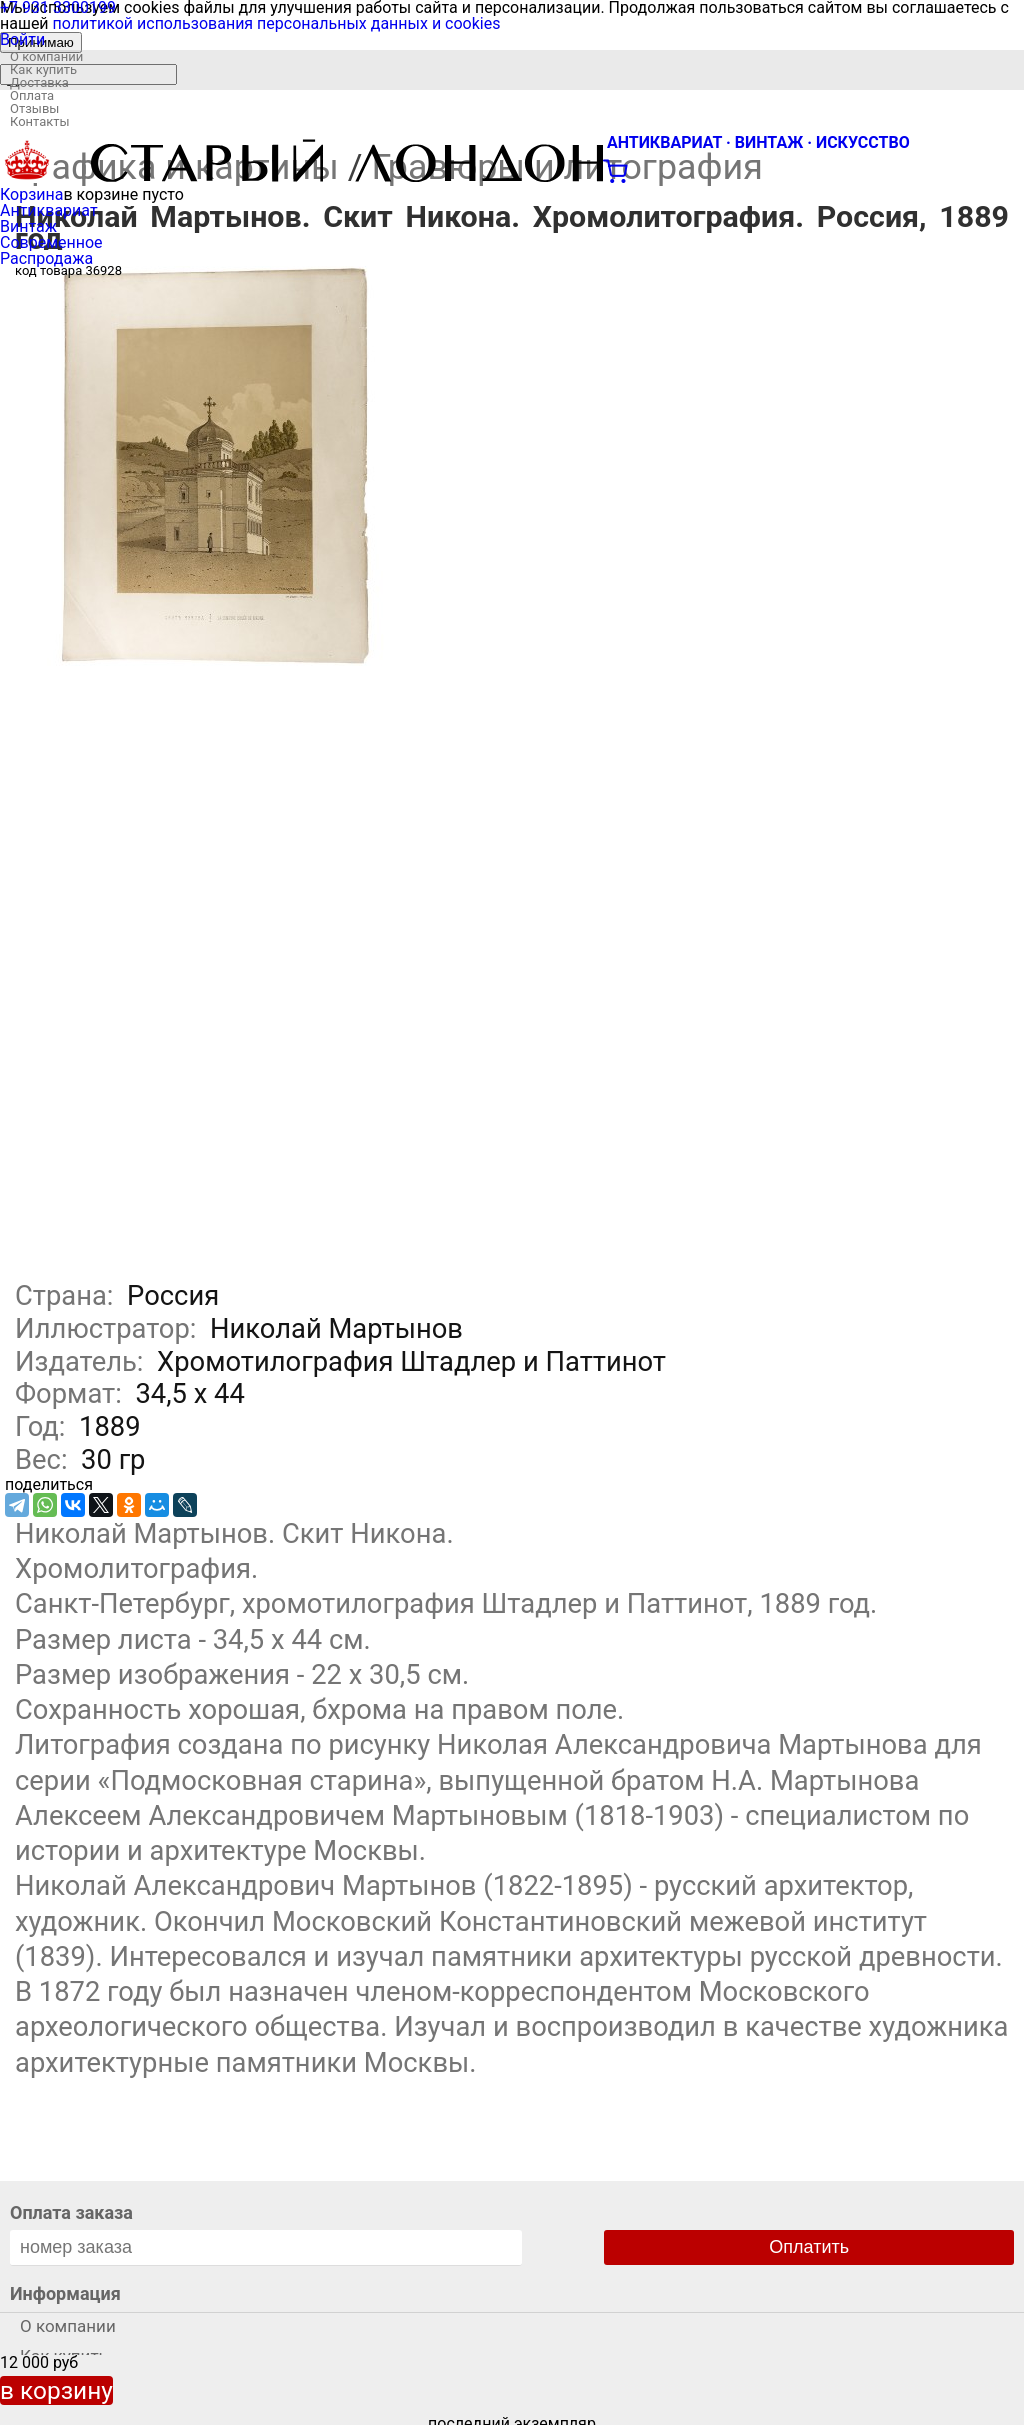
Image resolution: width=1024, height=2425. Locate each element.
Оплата (32, 95)
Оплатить (809, 2247)
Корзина (31, 194)
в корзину (56, 2390)
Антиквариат (49, 210)
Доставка (39, 82)
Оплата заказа (71, 2212)
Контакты (40, 121)
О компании (46, 56)
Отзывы (34, 108)
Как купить (43, 69)
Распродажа (46, 258)
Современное (51, 242)
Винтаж (28, 226)
